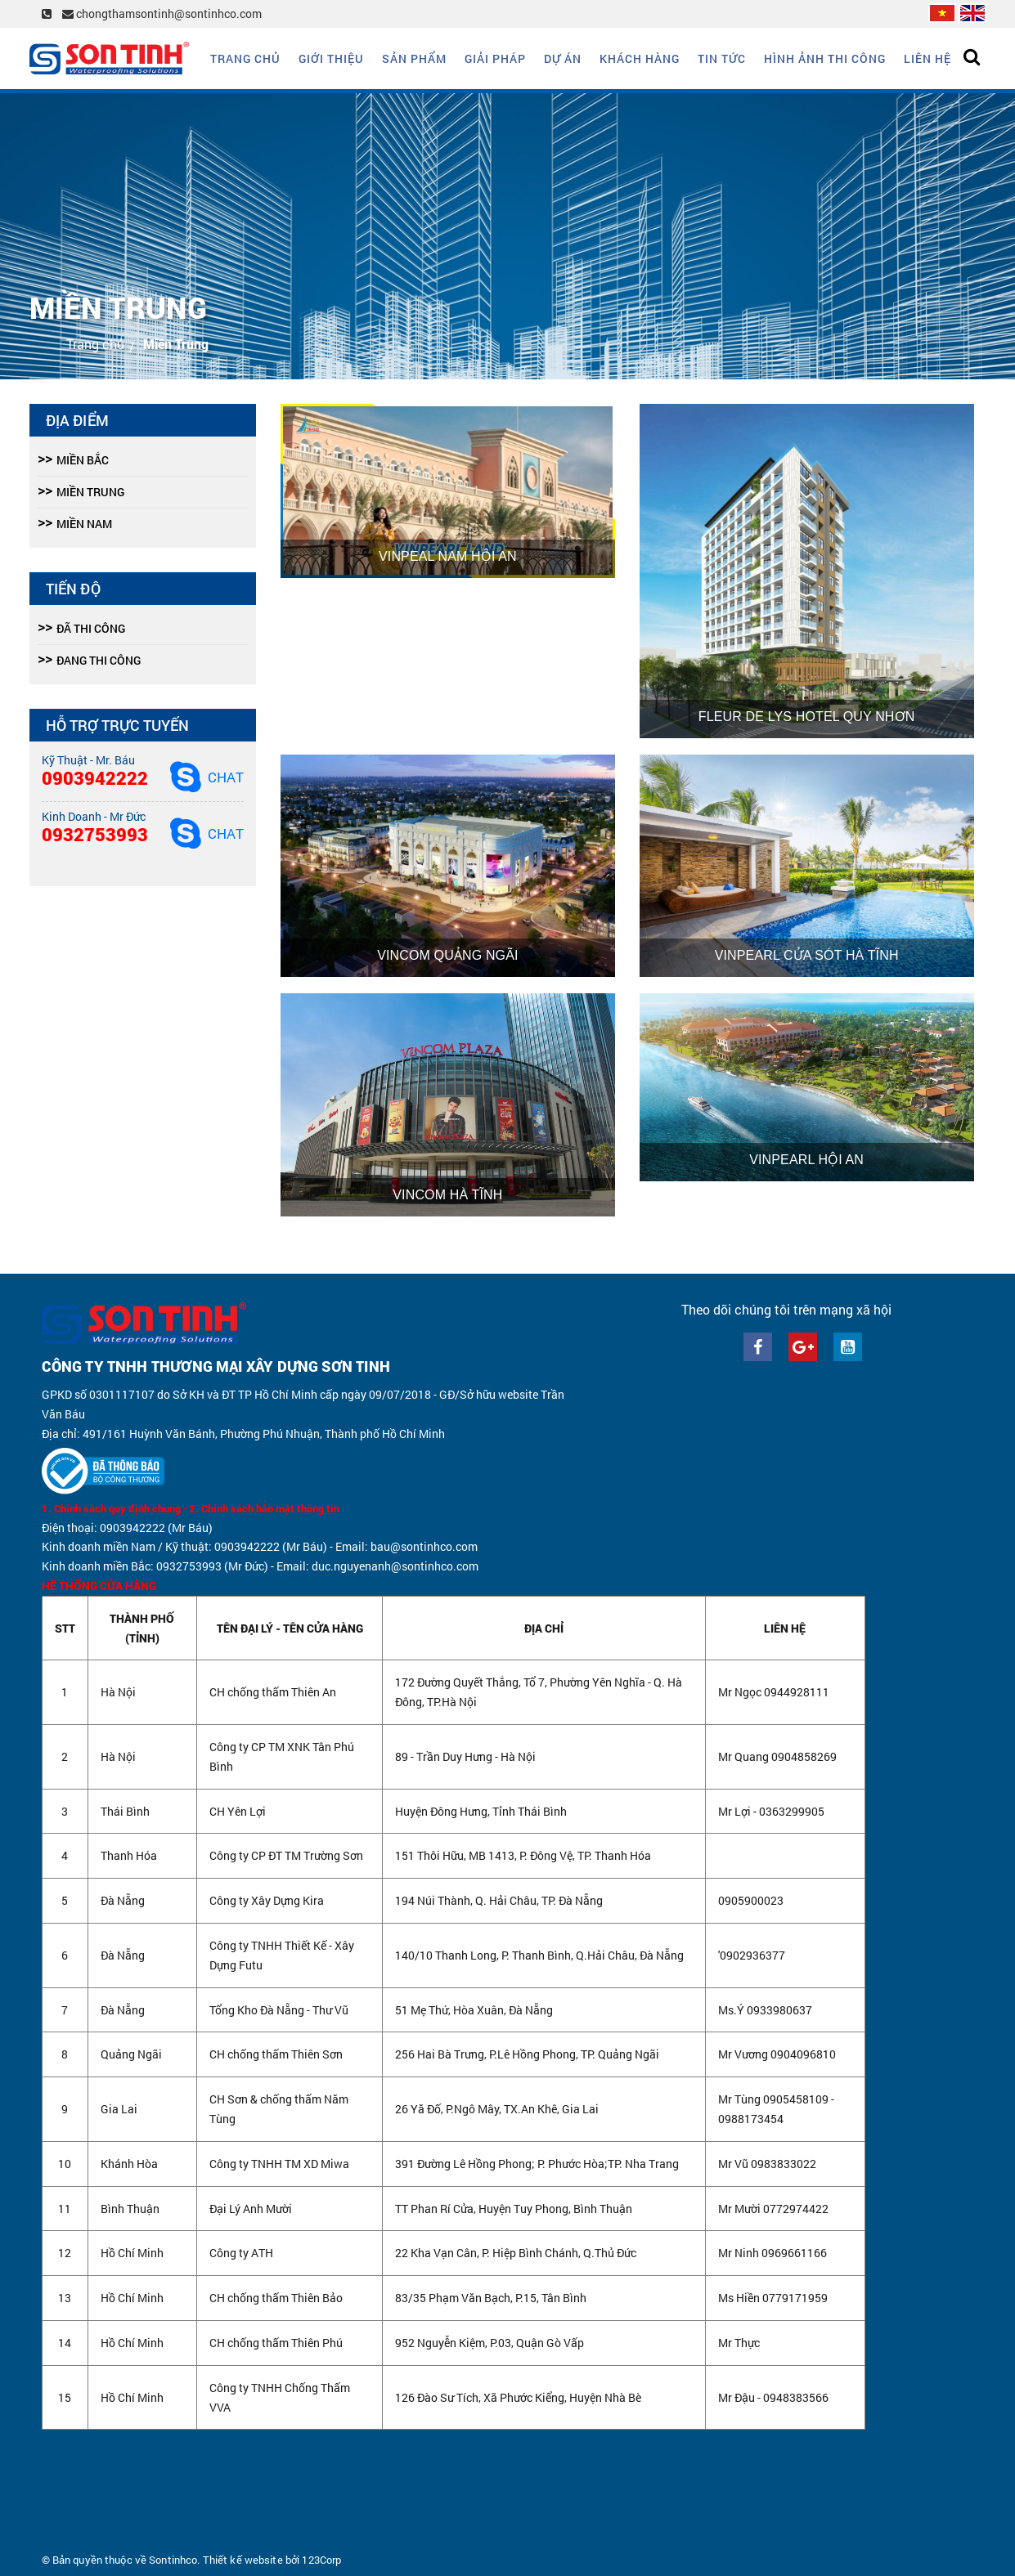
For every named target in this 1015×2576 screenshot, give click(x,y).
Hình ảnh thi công (825, 58)
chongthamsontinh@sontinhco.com (162, 13)
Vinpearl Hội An (806, 1160)
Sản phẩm (414, 58)
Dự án (563, 58)
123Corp (321, 2559)
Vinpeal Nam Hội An (448, 556)
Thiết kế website (243, 2559)
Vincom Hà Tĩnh (447, 1195)
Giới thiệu (331, 58)
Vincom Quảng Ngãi (447, 955)
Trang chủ (245, 58)
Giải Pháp (495, 58)
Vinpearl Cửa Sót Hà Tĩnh (807, 955)
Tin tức (722, 58)
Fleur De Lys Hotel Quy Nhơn (806, 717)
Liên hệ (927, 58)
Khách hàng (640, 58)
